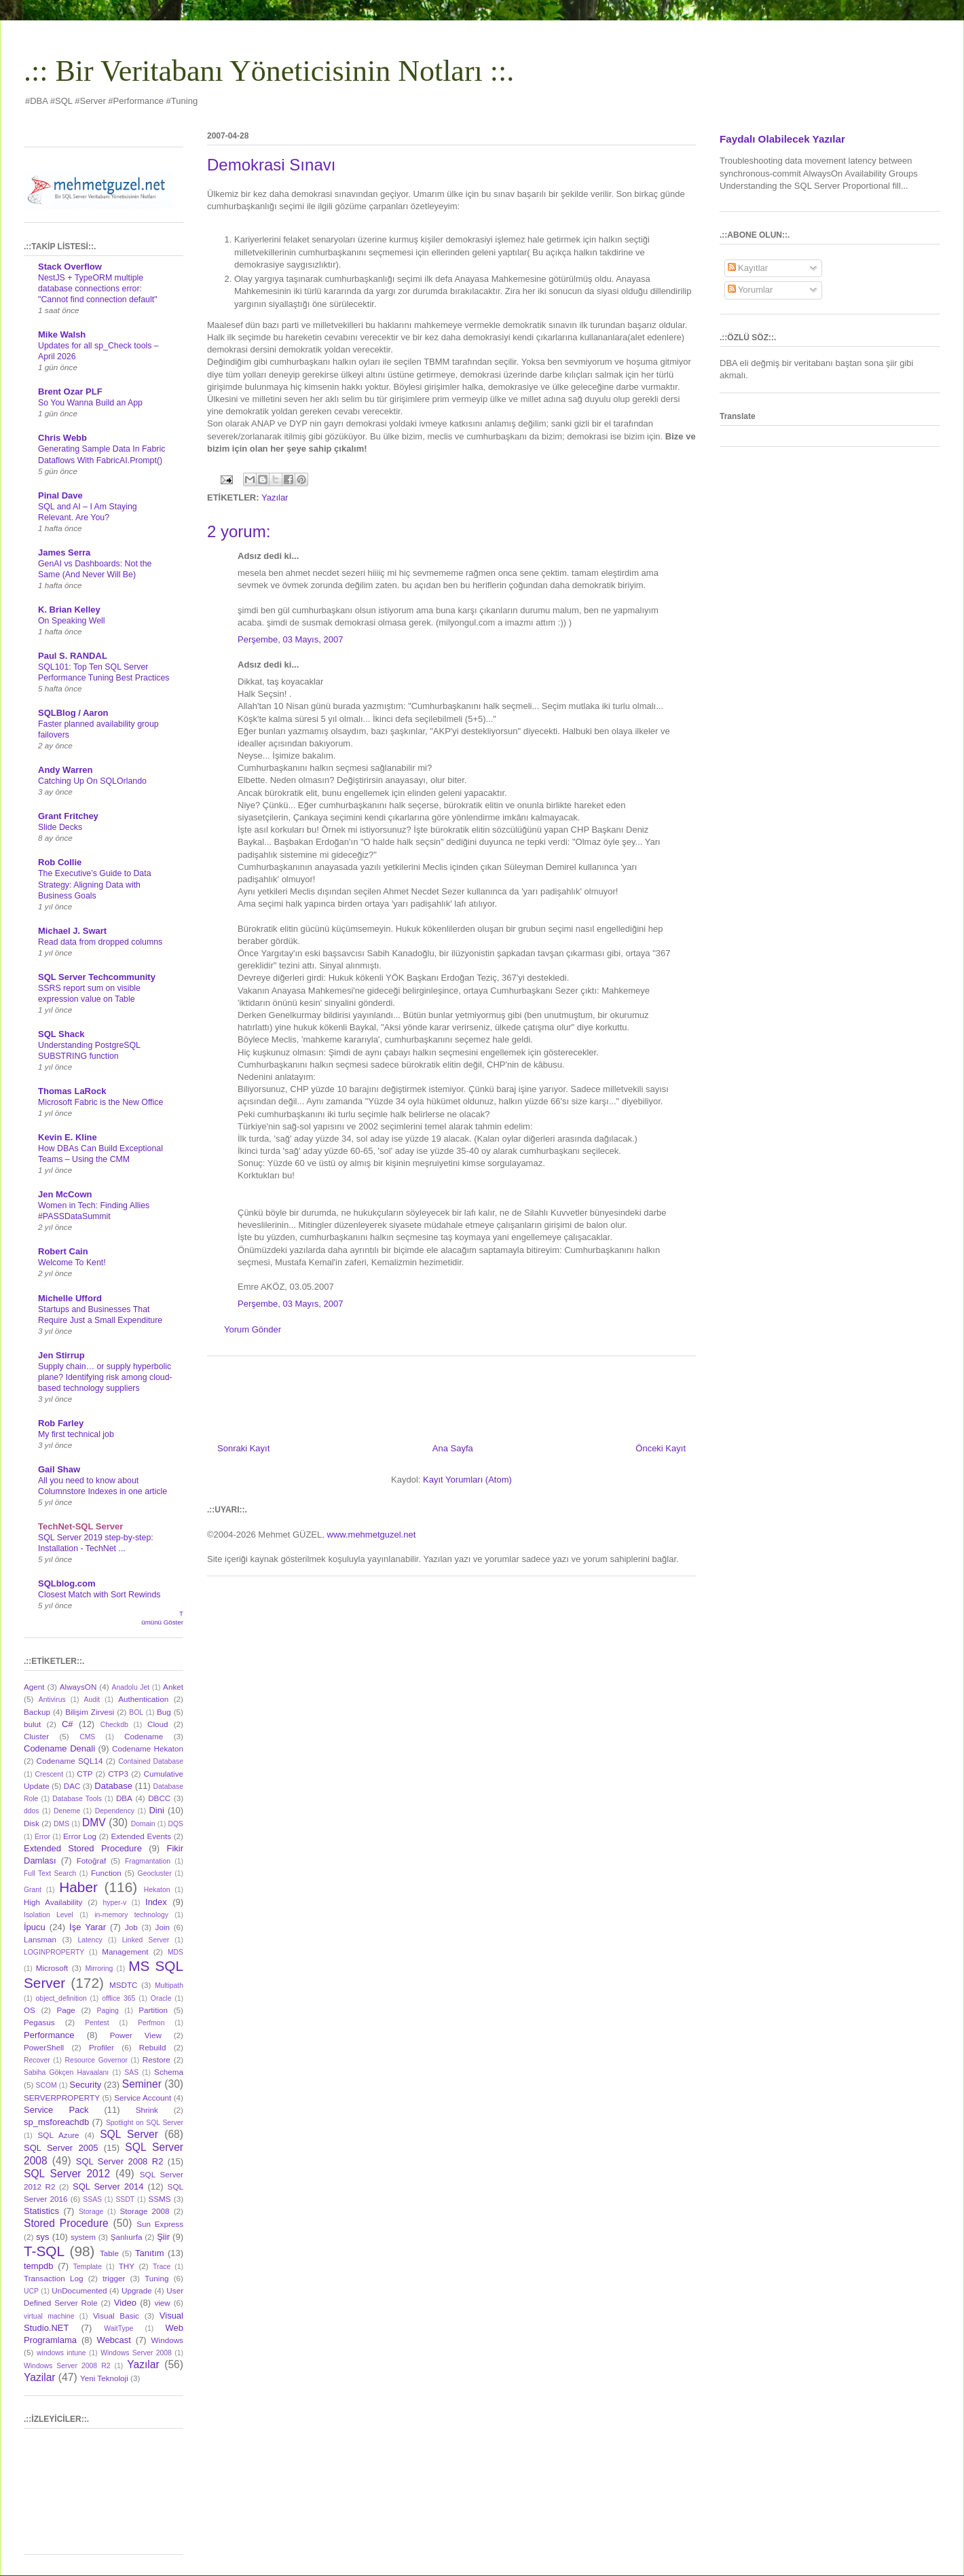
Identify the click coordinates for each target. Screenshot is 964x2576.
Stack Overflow (70, 266)
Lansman (40, 1939)
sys (43, 2237)
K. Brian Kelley (69, 609)
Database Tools (77, 1798)
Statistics (41, 2211)
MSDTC (123, 1984)
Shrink (147, 2109)
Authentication (143, 1698)
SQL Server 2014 (108, 2186)
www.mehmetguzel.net (371, 1534)
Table (109, 2253)
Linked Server (145, 1940)
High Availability (53, 1902)
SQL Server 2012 (67, 2173)
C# (67, 1724)
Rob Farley (61, 1423)
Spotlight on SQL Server (144, 2122)
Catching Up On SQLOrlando (92, 781)
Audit (92, 1699)
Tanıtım (149, 2253)
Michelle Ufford (70, 1298)
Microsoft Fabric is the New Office (100, 1102)
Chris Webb (62, 438)
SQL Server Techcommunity (96, 977)
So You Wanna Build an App (90, 402)
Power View (136, 2035)
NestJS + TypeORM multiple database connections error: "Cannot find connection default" (97, 288)
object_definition (61, 1998)
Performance (49, 2035)
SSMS (159, 2198)
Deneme (67, 1811)
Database (113, 1786)
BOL (136, 1712)
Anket (173, 1686)
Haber (78, 1887)
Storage (91, 2211)
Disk (31, 1823)
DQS (175, 1824)
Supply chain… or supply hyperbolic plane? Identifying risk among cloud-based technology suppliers (105, 1377)
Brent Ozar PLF (70, 391)
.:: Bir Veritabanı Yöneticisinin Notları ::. (269, 71)
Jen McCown (65, 1194)
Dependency (114, 1811)
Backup (37, 1711)
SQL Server (129, 2134)
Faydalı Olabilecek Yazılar (782, 139)
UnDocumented (79, 2290)
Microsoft (52, 1967)
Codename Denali (59, 1748)
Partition (153, 2010)
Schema (168, 2071)
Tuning (156, 2278)
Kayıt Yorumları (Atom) (467, 1479)
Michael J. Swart (72, 931)
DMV (94, 1822)
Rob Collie (59, 862)
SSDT (124, 2199)
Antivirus (52, 1699)
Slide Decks (60, 827)
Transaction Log (53, 2278)
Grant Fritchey (68, 816)
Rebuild (152, 2047)
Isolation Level (48, 1915)
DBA (124, 1798)
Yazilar (40, 2377)
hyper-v (115, 1902)
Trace (161, 2266)
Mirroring (99, 1968)
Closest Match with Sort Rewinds (99, 1594)
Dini (156, 1810)
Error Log (79, 1836)
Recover (37, 2060)
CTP (84, 1773)
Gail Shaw (59, 1469)
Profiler (101, 2047)
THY (126, 2266)
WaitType (118, 2328)
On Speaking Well (71, 620)
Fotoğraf (92, 1860)
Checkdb (114, 1724)
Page (66, 2010)
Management (125, 1951)
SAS (131, 2072)
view (162, 2302)
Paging (107, 2010)
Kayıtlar (748, 268)
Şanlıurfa (127, 2236)
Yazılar (275, 497)
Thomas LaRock (72, 1091)
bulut (32, 1724)
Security (85, 2085)
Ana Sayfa (452, 1448)
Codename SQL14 (70, 1760)
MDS (175, 1952)
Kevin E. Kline (67, 1137)
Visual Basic (116, 2315)
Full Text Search (50, 1873)
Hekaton (157, 1889)
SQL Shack (61, 1034)
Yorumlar (750, 290)
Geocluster (155, 1873)
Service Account (142, 2097)
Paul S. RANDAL (72, 656)
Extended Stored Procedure (83, 1848)
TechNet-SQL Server (80, 1526)
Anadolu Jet (131, 1687)
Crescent (49, 1774)
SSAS (92, 2199)
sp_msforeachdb (56, 2122)
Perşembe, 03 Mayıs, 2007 (290, 639)
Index (156, 1902)
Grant (32, 1889)
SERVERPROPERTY (62, 2097)
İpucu (34, 1927)
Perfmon (151, 2023)
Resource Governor (96, 2060)
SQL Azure (58, 2134)
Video (125, 2303)
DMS (61, 1824)
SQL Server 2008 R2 (120, 2161)
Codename (143, 1736)
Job (131, 1927)
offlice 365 (118, 1998)
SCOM (46, 2085)
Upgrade (137, 2290)
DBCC (159, 1798)
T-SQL (44, 2251)
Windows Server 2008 (136, 2353)
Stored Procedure (66, 2223)
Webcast (114, 2340)
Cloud (157, 1724)
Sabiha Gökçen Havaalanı (66, 2072)
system (83, 2236)
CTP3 (118, 1773)
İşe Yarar (87, 1927)
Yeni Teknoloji (104, 2378)
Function (106, 1872)
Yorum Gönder (252, 1329)
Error (42, 1836)
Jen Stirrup (61, 1355)
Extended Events (141, 1836)
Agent (34, 1686)
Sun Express (159, 2223)
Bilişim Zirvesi (89, 1711)
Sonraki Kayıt (243, 1448)
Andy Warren (65, 770)
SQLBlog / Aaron (73, 713)
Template (87, 2266)
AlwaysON (78, 1686)
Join (162, 1927)
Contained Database (150, 1761)
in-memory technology (131, 1915)
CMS (87, 1737)
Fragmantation (147, 1861)
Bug (164, 1711)
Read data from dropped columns (100, 942)
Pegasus (39, 2022)
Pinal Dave (60, 495)
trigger (114, 2278)
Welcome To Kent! (72, 1262)
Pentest (97, 2023)
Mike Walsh (62, 334)
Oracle (161, 1998)
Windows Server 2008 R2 (67, 2366)
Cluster (36, 1736)
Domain (143, 1824)
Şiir (163, 2237)
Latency (89, 1940)
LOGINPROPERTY (54, 1952)
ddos (31, 1811)
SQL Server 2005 (61, 2148)
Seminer (142, 2084)
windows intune (61, 2353)
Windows (167, 2340)
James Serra (64, 552)
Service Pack (56, 2110)
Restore (156, 2059)
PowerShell (44, 2047)
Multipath (169, 1985)
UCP (31, 2291)
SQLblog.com (67, 1583)
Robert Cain (63, 1251)
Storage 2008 (145, 2211)
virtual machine (49, 2316)
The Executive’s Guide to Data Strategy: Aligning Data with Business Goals (94, 884)
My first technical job (76, 1434)
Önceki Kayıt (660, 1448)
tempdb (38, 2266)
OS (29, 2010)
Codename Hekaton (147, 1748)
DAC (72, 1785)
